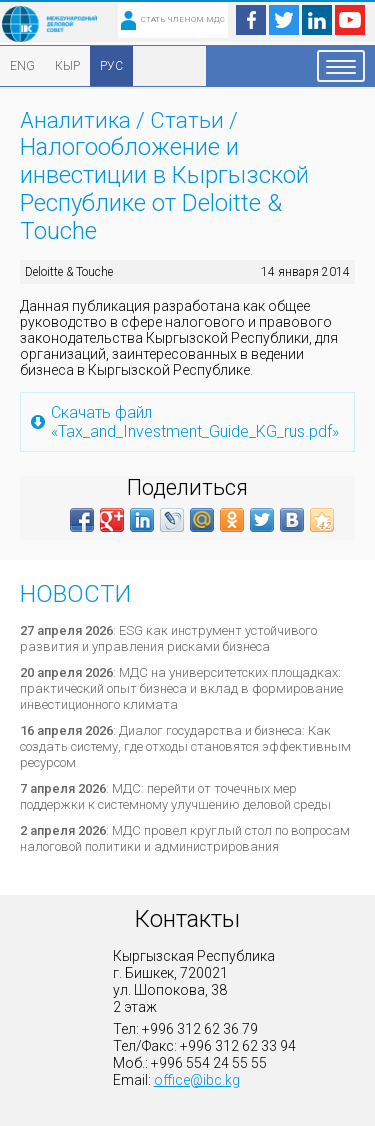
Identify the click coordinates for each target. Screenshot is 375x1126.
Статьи (187, 120)
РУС (111, 66)
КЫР (67, 66)
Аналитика (75, 120)
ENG (22, 66)
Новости (75, 594)
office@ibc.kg (197, 1080)
